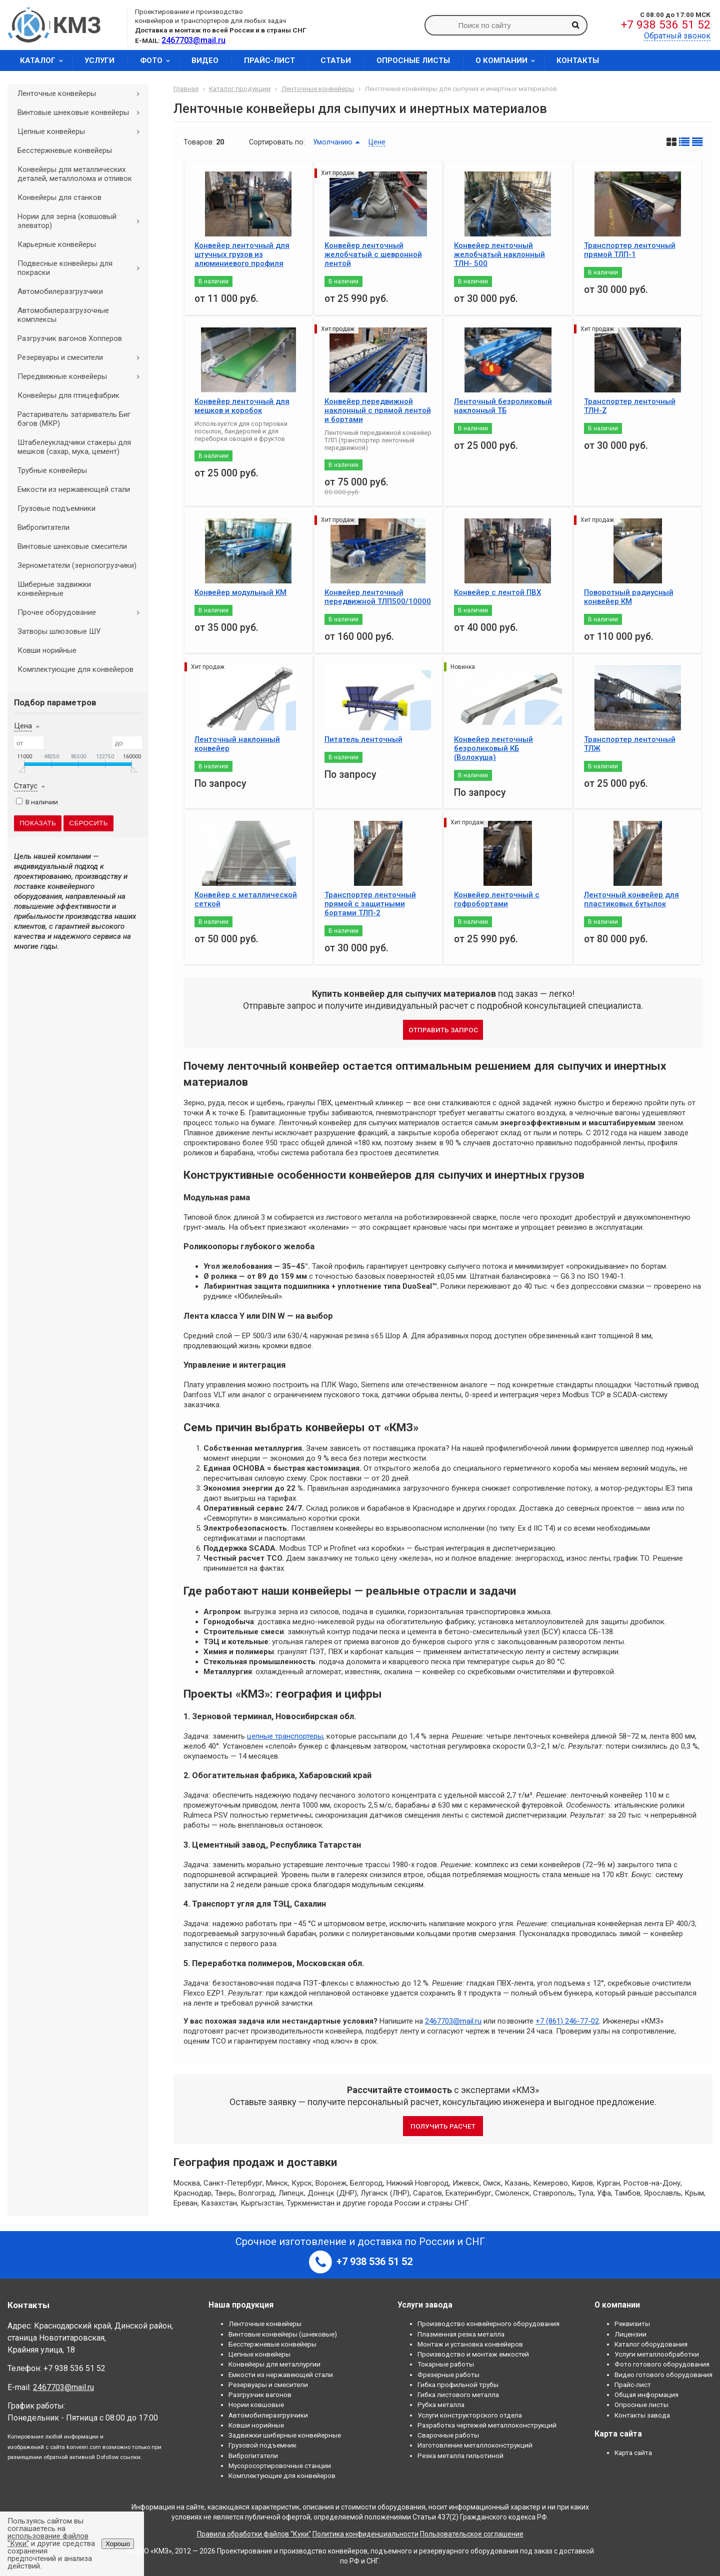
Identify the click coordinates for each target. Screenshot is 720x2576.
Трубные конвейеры (52, 470)
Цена (23, 725)
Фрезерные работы (449, 2375)
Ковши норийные (47, 650)
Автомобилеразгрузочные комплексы (63, 315)
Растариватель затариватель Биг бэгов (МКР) (74, 419)
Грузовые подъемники (57, 508)
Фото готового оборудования (662, 2364)
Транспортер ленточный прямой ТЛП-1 (630, 250)
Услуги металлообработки (656, 2354)
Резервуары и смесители (82, 357)
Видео (205, 60)
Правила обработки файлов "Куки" (254, 2534)
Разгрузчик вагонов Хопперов (70, 338)
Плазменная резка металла (461, 2334)
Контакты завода (642, 2415)
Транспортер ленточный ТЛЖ (630, 744)
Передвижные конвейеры (82, 376)
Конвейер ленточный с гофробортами (497, 899)
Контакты (577, 60)
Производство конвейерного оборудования (489, 2324)
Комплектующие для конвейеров (76, 669)
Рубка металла (441, 2405)
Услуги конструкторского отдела (470, 2415)
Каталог (45, 60)
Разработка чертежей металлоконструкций (487, 2425)
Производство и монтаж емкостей (473, 2354)
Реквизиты (632, 2324)
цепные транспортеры (285, 1736)
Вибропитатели (44, 527)
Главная (186, 88)
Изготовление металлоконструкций (475, 2445)
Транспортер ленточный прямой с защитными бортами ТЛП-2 (370, 903)
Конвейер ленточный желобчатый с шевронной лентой (373, 254)
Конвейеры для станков (60, 197)
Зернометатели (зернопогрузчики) (77, 565)
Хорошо (118, 2544)
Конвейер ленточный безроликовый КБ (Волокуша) (493, 748)
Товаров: (199, 142)
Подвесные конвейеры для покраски (82, 268)
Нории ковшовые (256, 2405)
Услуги (99, 60)
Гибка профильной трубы (458, 2385)
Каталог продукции (239, 88)
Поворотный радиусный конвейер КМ (629, 597)
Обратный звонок (677, 35)
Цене (377, 142)
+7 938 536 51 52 (665, 24)
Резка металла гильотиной (461, 2456)
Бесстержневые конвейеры (65, 150)
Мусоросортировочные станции (279, 2466)
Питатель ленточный (363, 739)
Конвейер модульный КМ (240, 592)
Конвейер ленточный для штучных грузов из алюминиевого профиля (242, 254)
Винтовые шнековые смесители (72, 546)
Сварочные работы (448, 2435)
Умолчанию (332, 142)
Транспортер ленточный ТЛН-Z (630, 406)
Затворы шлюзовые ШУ (59, 631)
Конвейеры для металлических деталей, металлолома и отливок (75, 174)
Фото (158, 60)
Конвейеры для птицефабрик (69, 395)
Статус (26, 785)
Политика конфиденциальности (365, 2534)
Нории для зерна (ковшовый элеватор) (82, 221)
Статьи (335, 60)
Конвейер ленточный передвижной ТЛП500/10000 (377, 597)
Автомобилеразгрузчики (60, 291)
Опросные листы (413, 60)
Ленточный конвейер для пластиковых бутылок (631, 899)
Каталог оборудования (651, 2344)
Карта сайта (633, 2453)
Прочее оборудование (82, 612)
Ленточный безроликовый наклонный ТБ (503, 406)
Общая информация (646, 2395)
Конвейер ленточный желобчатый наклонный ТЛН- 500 (499, 254)
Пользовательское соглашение (472, 2534)
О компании (509, 60)
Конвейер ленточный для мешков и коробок (242, 406)
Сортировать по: (277, 142)
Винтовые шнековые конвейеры (82, 112)
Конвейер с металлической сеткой (245, 899)
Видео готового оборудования (663, 2375)
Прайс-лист (269, 60)
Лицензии (630, 2334)
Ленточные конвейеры (82, 93)
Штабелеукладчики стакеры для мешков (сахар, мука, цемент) (74, 447)
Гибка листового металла (458, 2395)
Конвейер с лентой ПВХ (497, 592)
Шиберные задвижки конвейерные (54, 589)
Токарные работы (446, 2364)
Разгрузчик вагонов (260, 2395)
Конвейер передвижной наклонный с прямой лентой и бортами (377, 410)
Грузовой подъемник (262, 2445)
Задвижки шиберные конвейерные (284, 2435)
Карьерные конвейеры (57, 244)
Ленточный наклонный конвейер (237, 744)
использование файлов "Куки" (48, 2540)
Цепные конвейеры (82, 131)
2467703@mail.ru (453, 2021)
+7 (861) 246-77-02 (567, 2021)
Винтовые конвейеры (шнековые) (282, 2334)
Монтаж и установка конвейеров (470, 2344)
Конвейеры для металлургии (274, 2364)
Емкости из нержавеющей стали (74, 489)
